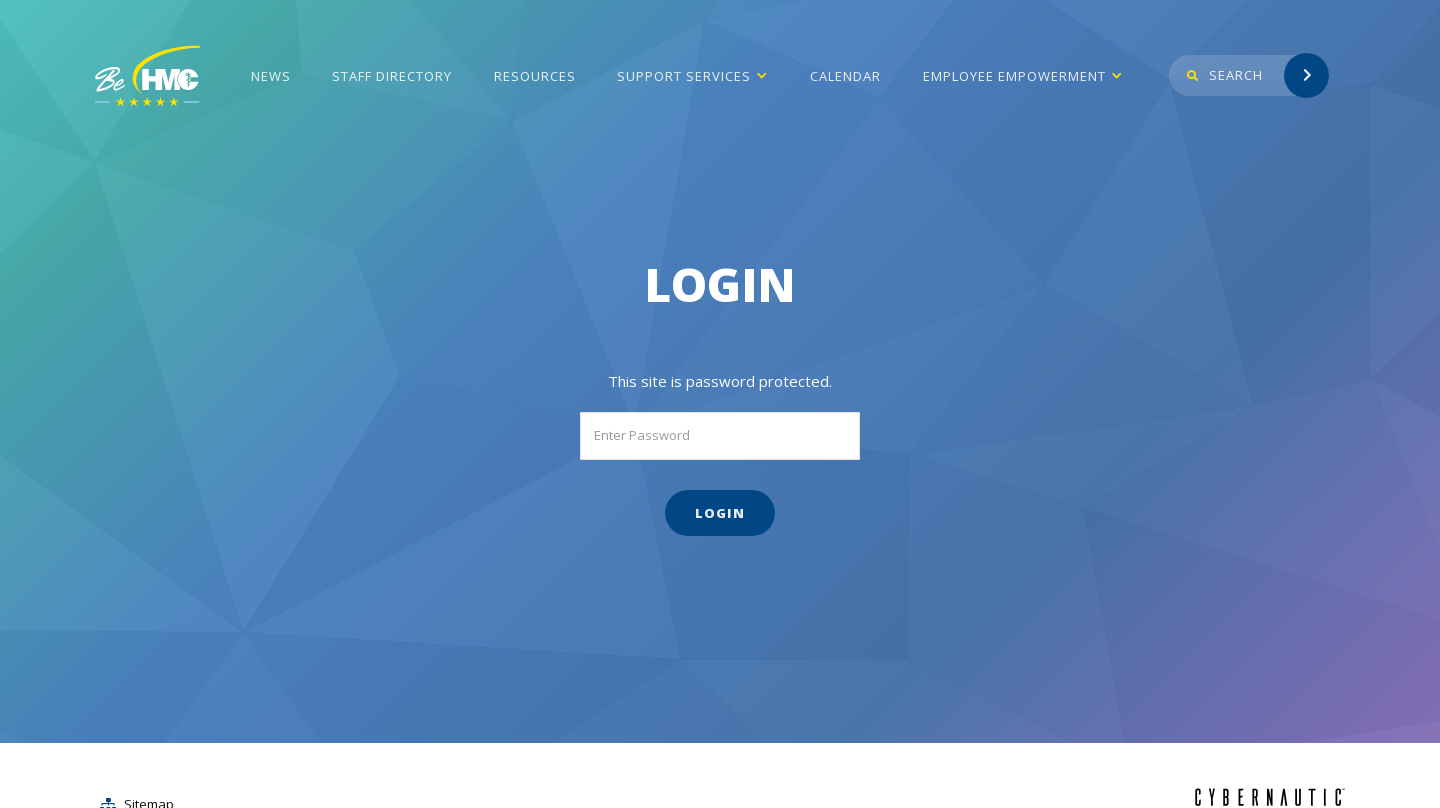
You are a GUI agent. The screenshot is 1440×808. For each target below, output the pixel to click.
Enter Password (642, 435)
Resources (535, 76)
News (271, 76)
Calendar (845, 76)
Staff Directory (392, 76)
